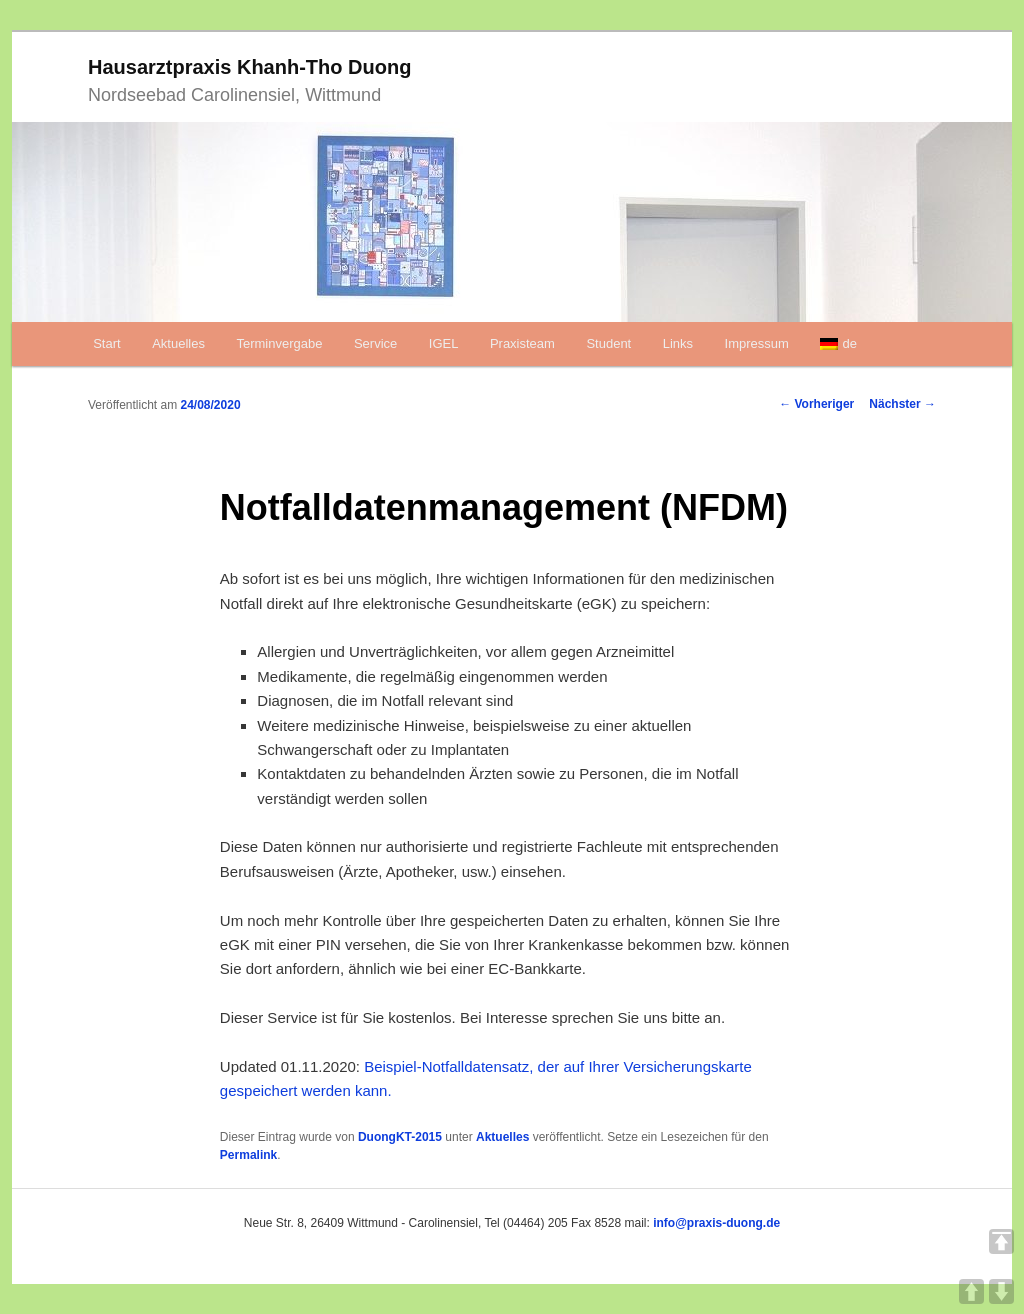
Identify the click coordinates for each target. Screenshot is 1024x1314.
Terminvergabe (279, 343)
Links (678, 343)
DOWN (1001, 1291)
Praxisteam (522, 343)
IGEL (444, 343)
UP (971, 1291)
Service (375, 343)
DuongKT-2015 (400, 1137)
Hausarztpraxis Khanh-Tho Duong (249, 67)
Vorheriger (816, 404)
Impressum (757, 343)
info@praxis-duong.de (716, 1223)
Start (106, 343)
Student (608, 343)
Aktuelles (178, 343)
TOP (1001, 1241)
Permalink (248, 1155)
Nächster (902, 404)
